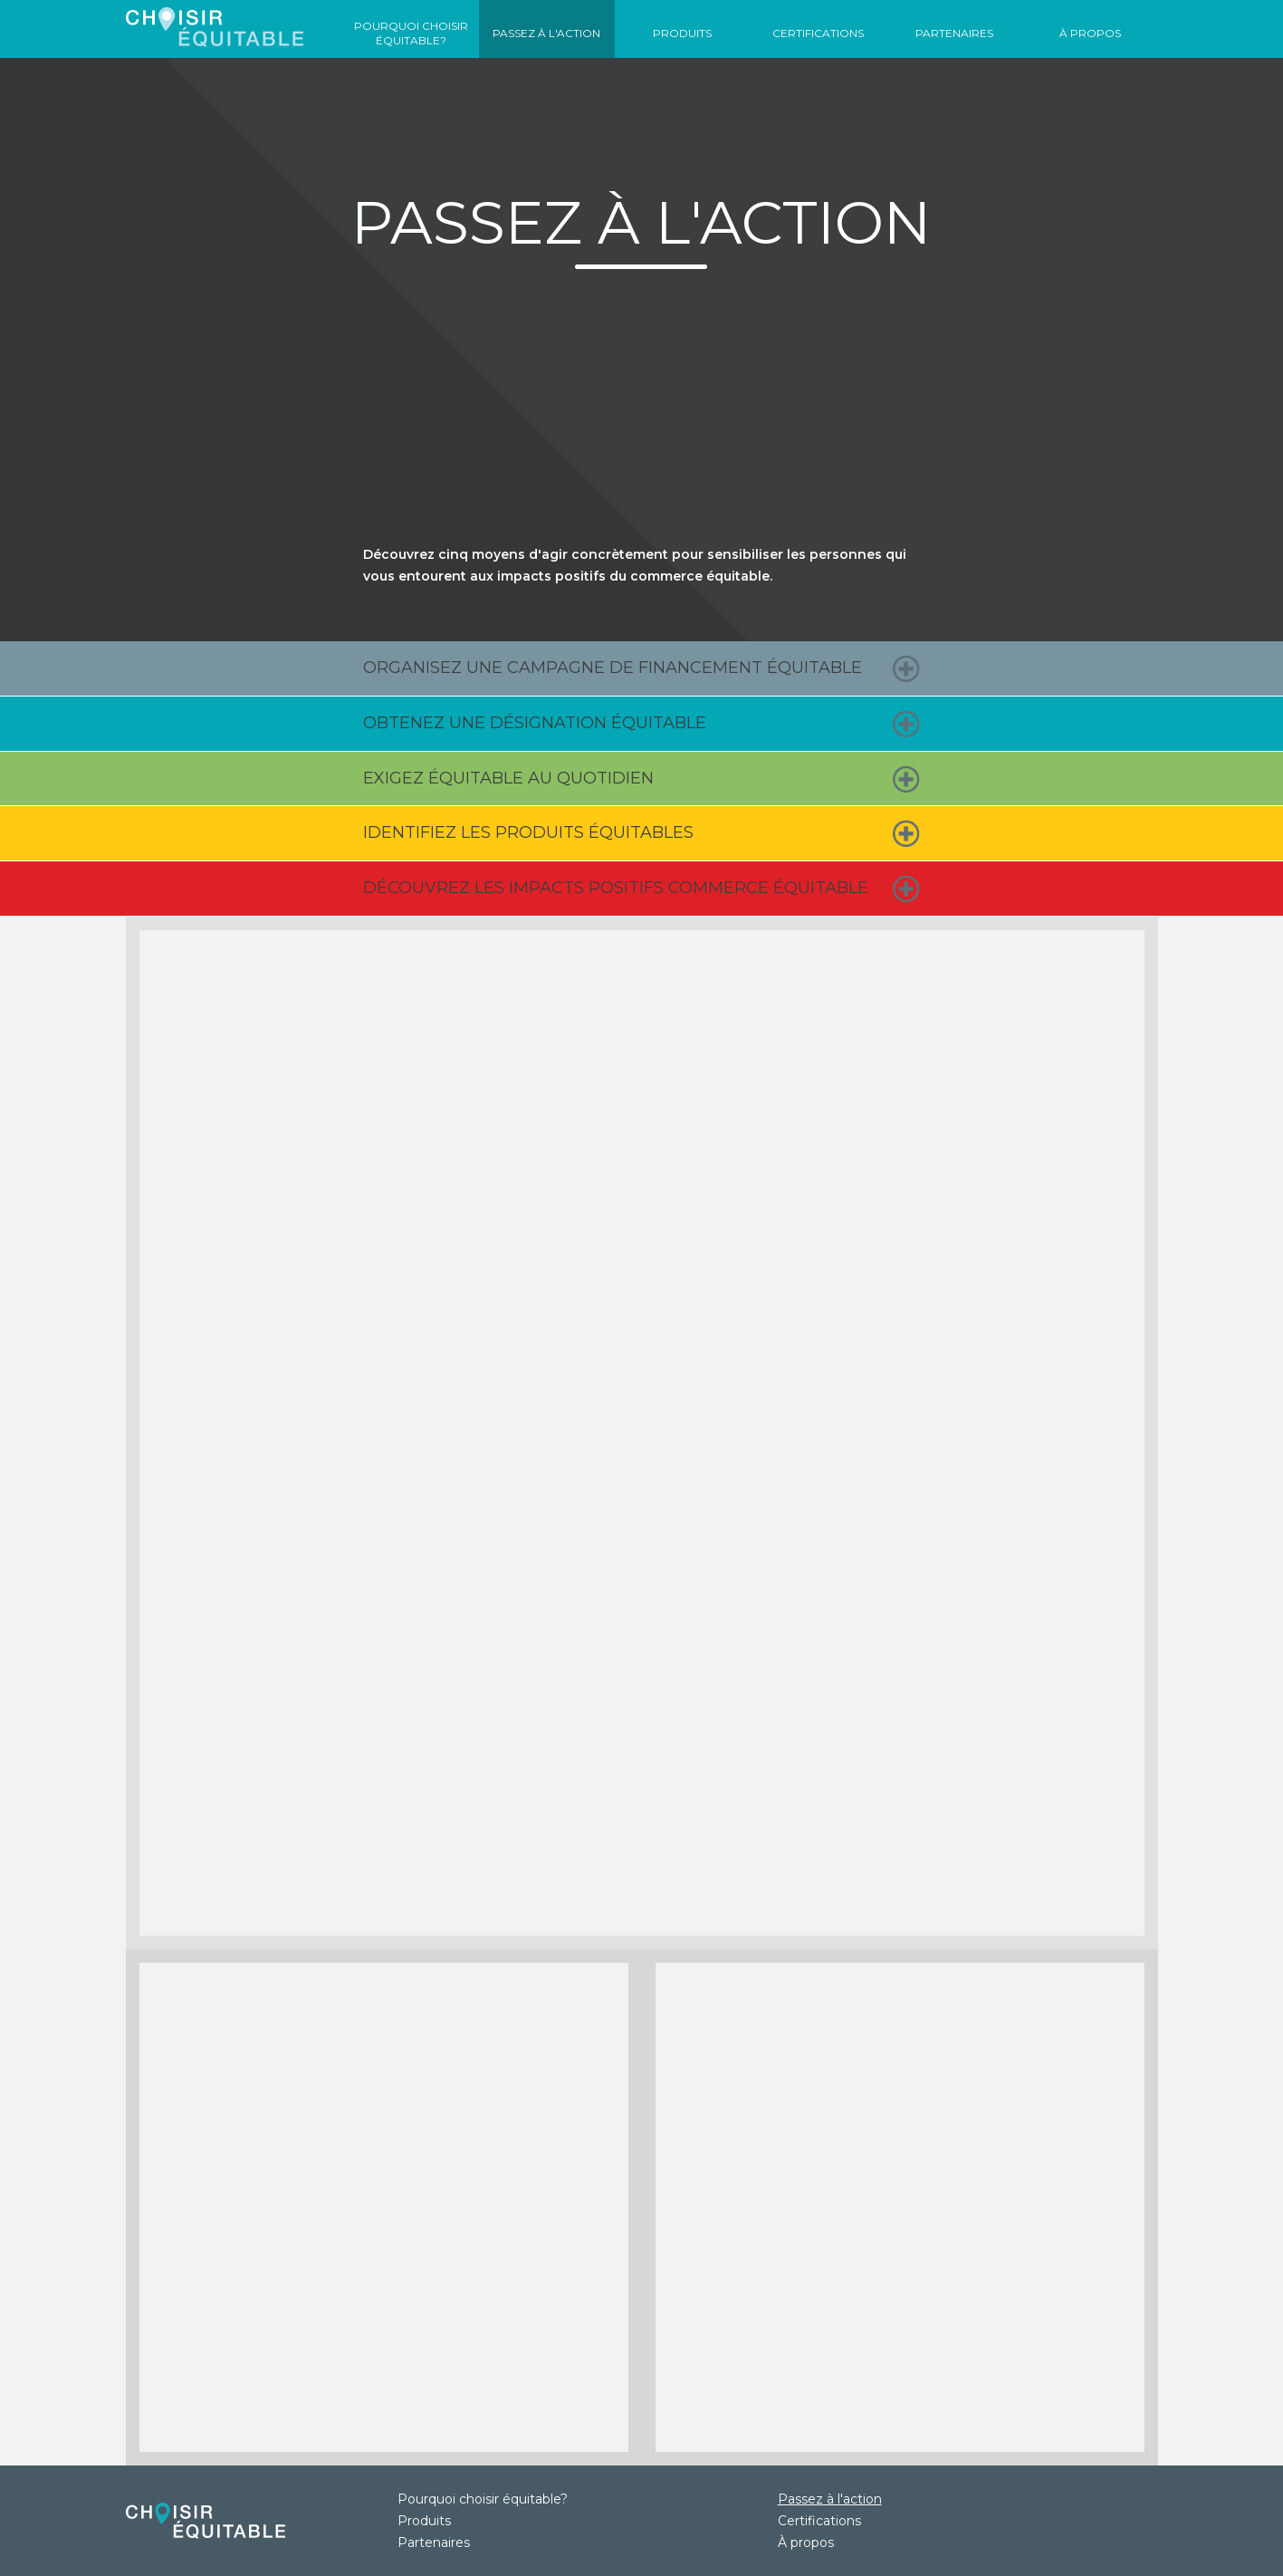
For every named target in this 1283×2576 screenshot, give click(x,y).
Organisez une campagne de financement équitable (612, 668)
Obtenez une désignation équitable (534, 723)
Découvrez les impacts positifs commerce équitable (615, 888)
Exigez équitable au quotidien (508, 778)
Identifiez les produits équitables (528, 832)
